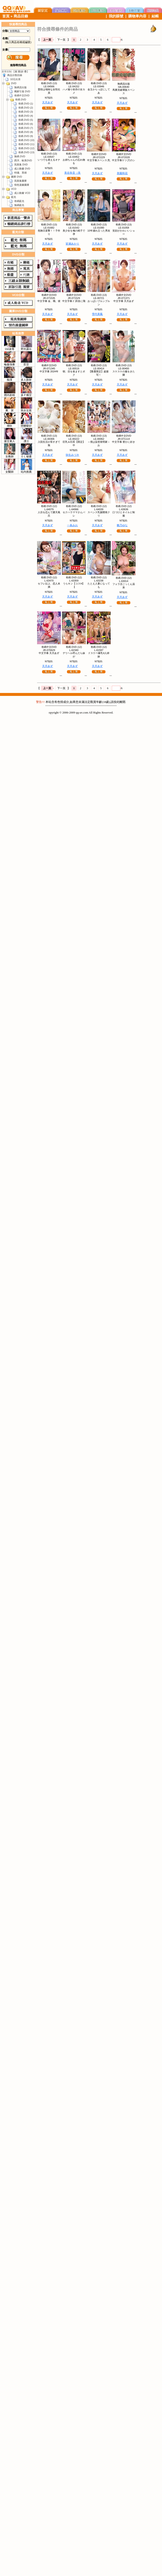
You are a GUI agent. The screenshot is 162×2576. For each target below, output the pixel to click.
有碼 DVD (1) (25, 103)
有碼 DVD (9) (25, 136)
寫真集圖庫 (20, 180)
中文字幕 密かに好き (123, 441)
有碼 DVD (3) (25, 111)
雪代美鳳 (97, 314)
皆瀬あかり (72, 243)
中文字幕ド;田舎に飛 (73, 301)
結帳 (155, 16)
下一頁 (61, 39)
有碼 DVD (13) (26, 152)
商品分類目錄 (14, 75)
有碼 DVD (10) (26, 140)
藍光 (13, 197)
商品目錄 (21, 16)
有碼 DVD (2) (25, 107)
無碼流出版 (20, 87)
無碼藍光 (19, 205)
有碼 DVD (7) (25, 128)
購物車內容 (137, 16)
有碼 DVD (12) (26, 148)
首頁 (6, 16)
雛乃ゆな (122, 525)
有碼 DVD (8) (25, 132)
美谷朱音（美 (72, 172)
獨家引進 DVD (22, 91)
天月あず (47, 102)
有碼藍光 (19, 201)
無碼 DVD (19, 156)
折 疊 (24, 71)
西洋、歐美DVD (23, 160)
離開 (122, 702)
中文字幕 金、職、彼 (48, 301)
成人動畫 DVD (22, 168)
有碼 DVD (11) (26, 144)
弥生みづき (72, 454)
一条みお (72, 525)
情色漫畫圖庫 (21, 184)
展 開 (17, 71)
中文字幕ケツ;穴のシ (123, 160)
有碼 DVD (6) (25, 124)
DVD (13, 83)
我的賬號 (116, 16)
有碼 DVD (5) (25, 119)
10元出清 (15, 79)
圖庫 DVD (16, 176)
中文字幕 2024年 (49, 371)
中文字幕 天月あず (123, 301)
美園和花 (122, 173)
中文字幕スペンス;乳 (98, 160)
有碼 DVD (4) (25, 115)
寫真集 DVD (21, 164)
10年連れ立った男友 (98, 230)
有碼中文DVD (21, 95)
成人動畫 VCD (22, 193)
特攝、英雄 (20, 172)
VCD (13, 189)
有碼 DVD (20, 99)
